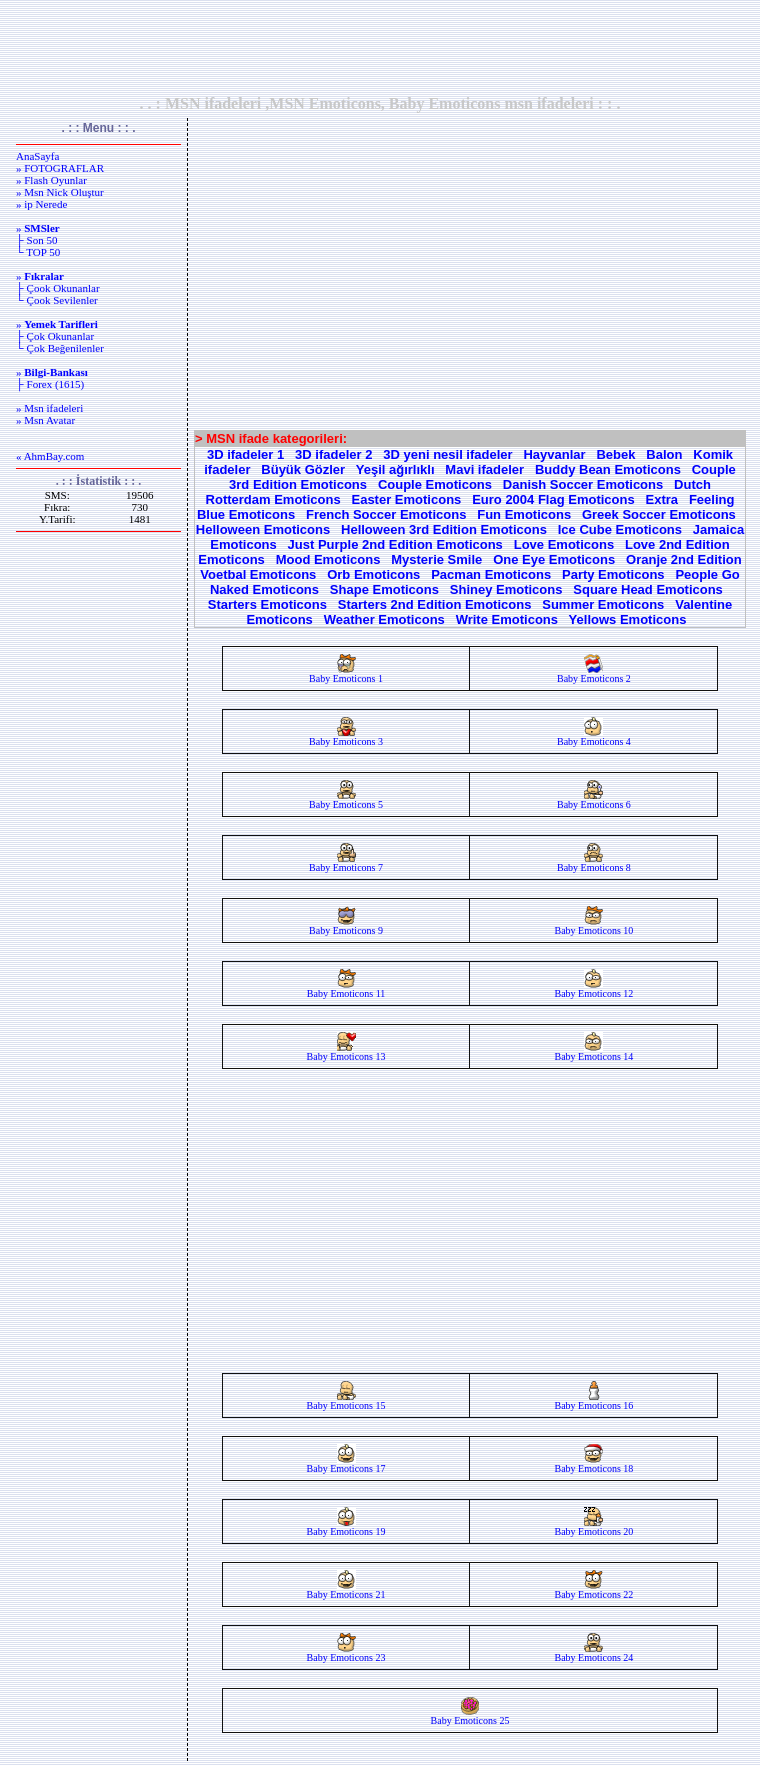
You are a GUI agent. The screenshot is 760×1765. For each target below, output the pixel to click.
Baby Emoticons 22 (593, 1590)
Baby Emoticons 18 (593, 1464)
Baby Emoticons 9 (346, 926)
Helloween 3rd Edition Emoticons (444, 529)
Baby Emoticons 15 (346, 1401)
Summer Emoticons (603, 604)
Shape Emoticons (384, 589)
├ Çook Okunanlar (58, 288)
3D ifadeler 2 (333, 454)
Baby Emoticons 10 (593, 926)
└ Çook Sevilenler (57, 300)
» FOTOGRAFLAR (60, 168)
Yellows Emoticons (628, 619)
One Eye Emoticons (554, 559)
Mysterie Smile (436, 559)
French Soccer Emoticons (386, 514)
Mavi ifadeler (484, 469)
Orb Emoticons (373, 574)
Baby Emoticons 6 (594, 800)
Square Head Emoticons (648, 589)
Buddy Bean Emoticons (608, 469)
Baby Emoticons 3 (346, 737)
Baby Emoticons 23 (346, 1653)
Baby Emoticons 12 (593, 989)
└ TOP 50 (38, 252)
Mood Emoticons (328, 559)
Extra (662, 499)
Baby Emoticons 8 (594, 863)
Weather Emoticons (384, 619)
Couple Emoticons (435, 484)
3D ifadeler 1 (245, 454)
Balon (664, 454)
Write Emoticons (507, 619)
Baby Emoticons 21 (346, 1590)
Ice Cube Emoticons (620, 529)
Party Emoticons (613, 574)
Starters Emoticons (267, 604)
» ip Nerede (41, 204)
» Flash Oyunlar (51, 180)
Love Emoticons (564, 544)
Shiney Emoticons (506, 589)
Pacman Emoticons (491, 574)
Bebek (615, 454)
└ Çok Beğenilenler (60, 348)
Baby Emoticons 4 (594, 737)
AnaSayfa (37, 156)
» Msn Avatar (45, 420)
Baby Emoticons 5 (346, 800)
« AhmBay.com (50, 456)
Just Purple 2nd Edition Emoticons (395, 544)
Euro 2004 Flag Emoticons (553, 499)
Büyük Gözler (303, 469)
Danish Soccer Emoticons (583, 484)
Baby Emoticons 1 (346, 674)
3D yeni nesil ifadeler (447, 454)
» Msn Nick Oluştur (60, 192)
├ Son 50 (36, 240)
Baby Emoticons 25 (470, 1716)
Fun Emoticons (524, 514)
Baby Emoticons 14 (593, 1052)
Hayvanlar (554, 454)
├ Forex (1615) (50, 384)
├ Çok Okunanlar (55, 336)
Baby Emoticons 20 (593, 1527)
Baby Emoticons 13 (346, 1052)
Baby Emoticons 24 (593, 1653)
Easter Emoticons (406, 499)
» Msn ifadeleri (49, 408)
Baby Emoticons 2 (594, 674)
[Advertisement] (380, 47)
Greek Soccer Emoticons (659, 514)
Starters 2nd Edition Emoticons (435, 604)
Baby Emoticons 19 (346, 1527)
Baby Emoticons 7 (346, 863)
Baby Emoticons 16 (593, 1401)
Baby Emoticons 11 (346, 989)
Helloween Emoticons (263, 529)
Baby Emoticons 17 (346, 1464)
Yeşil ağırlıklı (395, 469)
